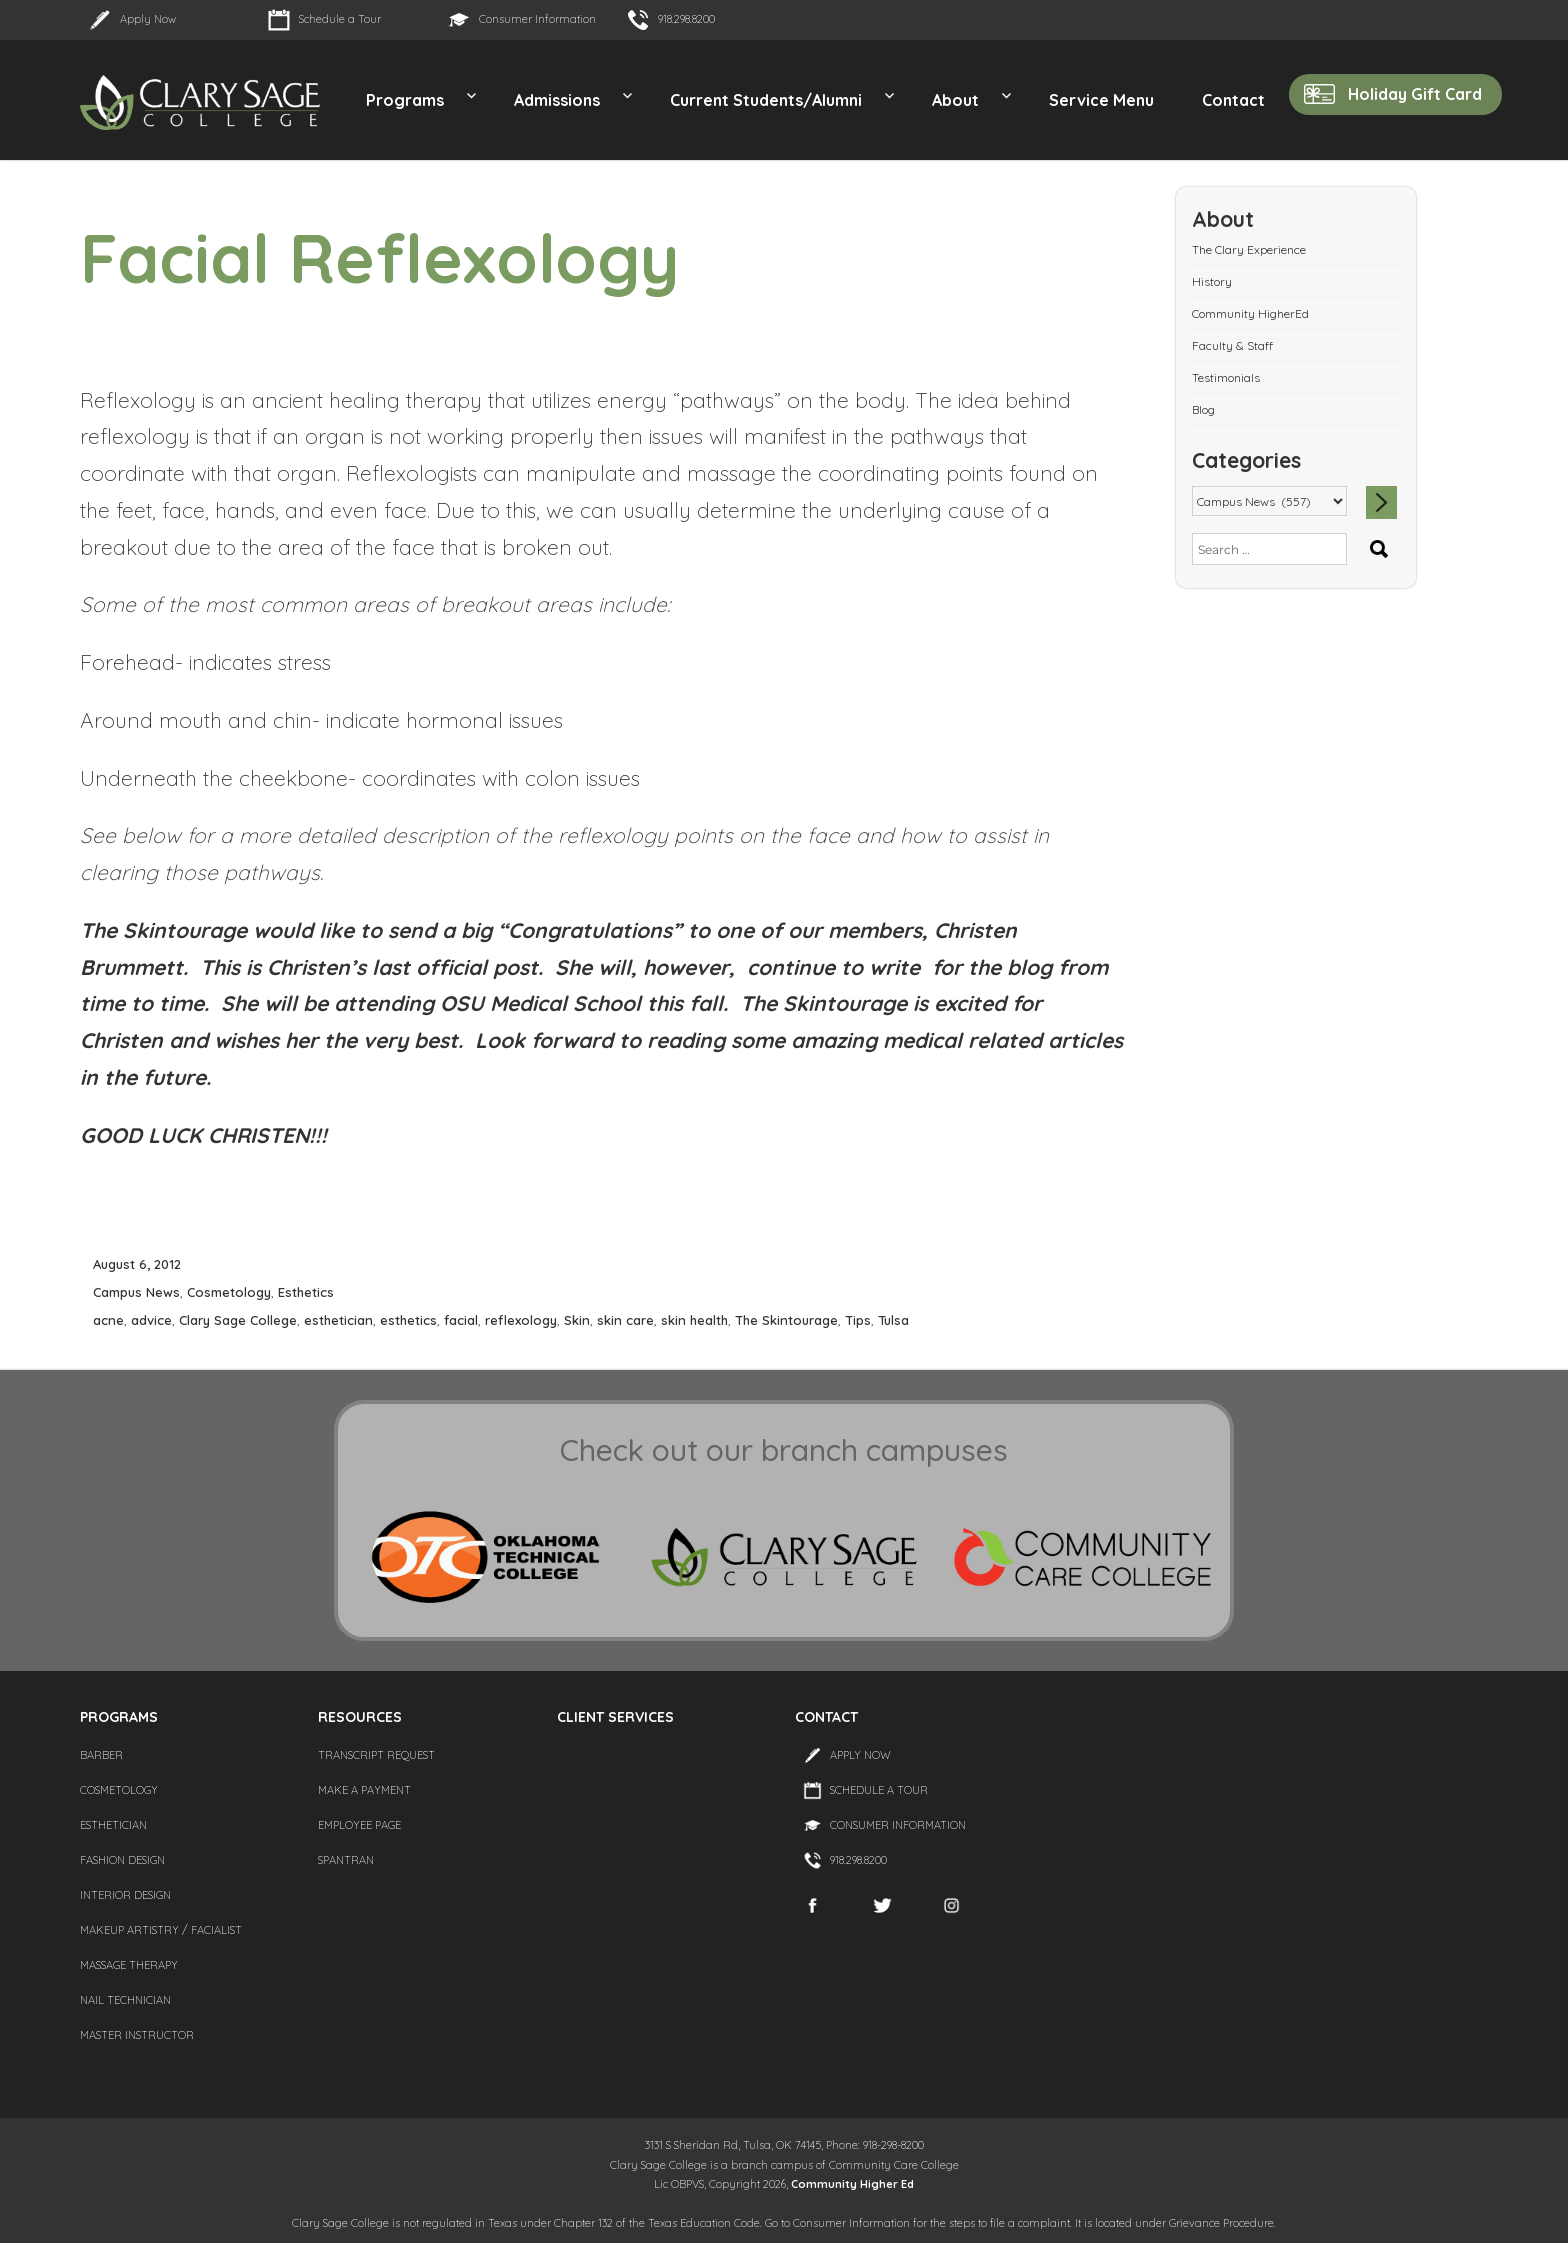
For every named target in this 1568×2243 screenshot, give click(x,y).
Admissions (557, 100)
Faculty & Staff (1232, 345)
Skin (577, 1320)
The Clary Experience (1249, 249)
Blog (1203, 409)
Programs (405, 100)
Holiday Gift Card (1415, 94)
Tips (858, 1320)
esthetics (408, 1320)
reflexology (521, 1320)
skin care (625, 1320)
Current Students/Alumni (766, 100)
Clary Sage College (238, 1320)
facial (461, 1320)
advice (151, 1320)
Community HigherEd (1250, 313)
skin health (694, 1320)
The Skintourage (786, 1320)
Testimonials (1226, 377)
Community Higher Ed (852, 2184)
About (955, 100)
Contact (1233, 100)
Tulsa (893, 1320)
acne (108, 1320)
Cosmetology (229, 1292)
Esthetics (306, 1292)
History (1212, 281)
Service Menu (1101, 100)
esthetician (338, 1320)
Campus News (136, 1292)
